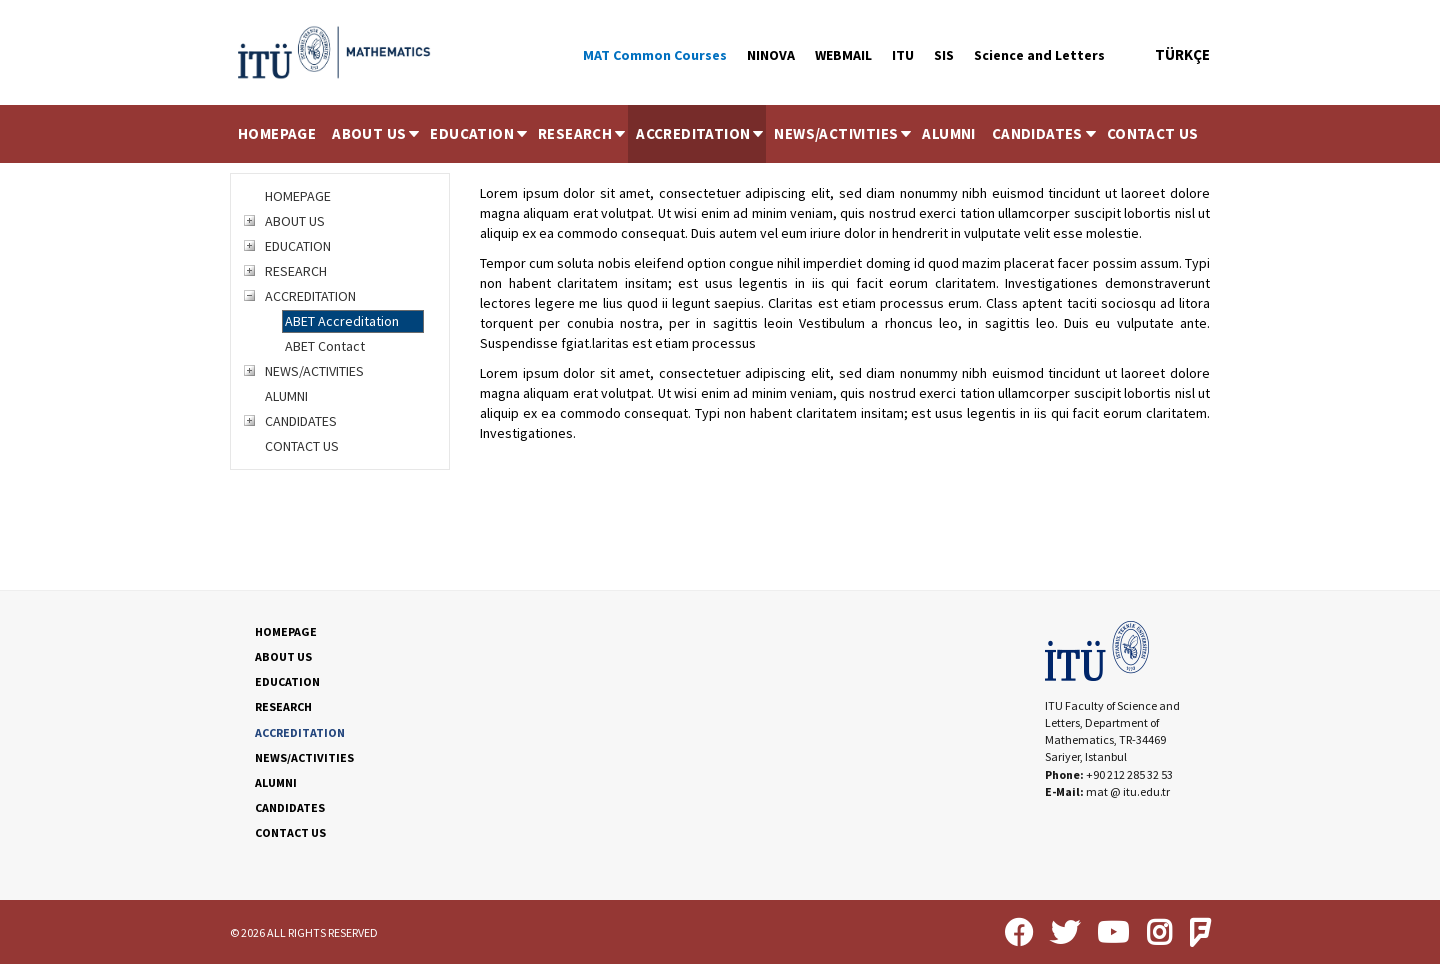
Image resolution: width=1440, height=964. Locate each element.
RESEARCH (583, 133)
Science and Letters (1039, 55)
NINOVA (771, 55)
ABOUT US (377, 133)
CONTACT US (1153, 133)
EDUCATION (480, 133)
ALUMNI (948, 133)
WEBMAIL (843, 55)
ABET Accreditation (342, 321)
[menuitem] (277, 134)
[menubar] (718, 134)
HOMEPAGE (277, 133)
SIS (944, 55)
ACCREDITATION (701, 133)
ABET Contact (325, 346)
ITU (903, 55)
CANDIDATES (1045, 133)
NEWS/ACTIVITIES (844, 133)
